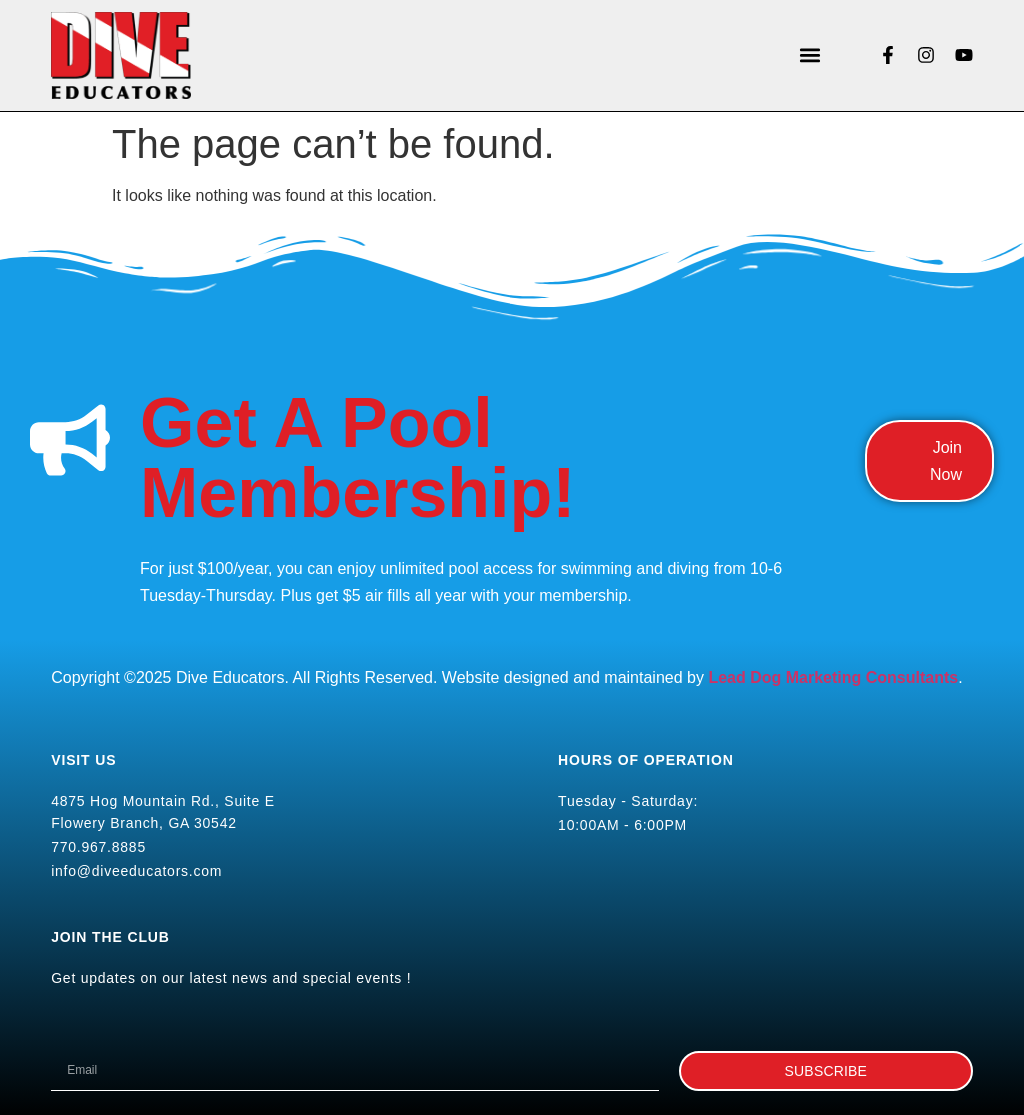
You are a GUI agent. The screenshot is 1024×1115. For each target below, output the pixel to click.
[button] (809, 55)
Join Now (946, 461)
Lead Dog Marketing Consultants (833, 677)
